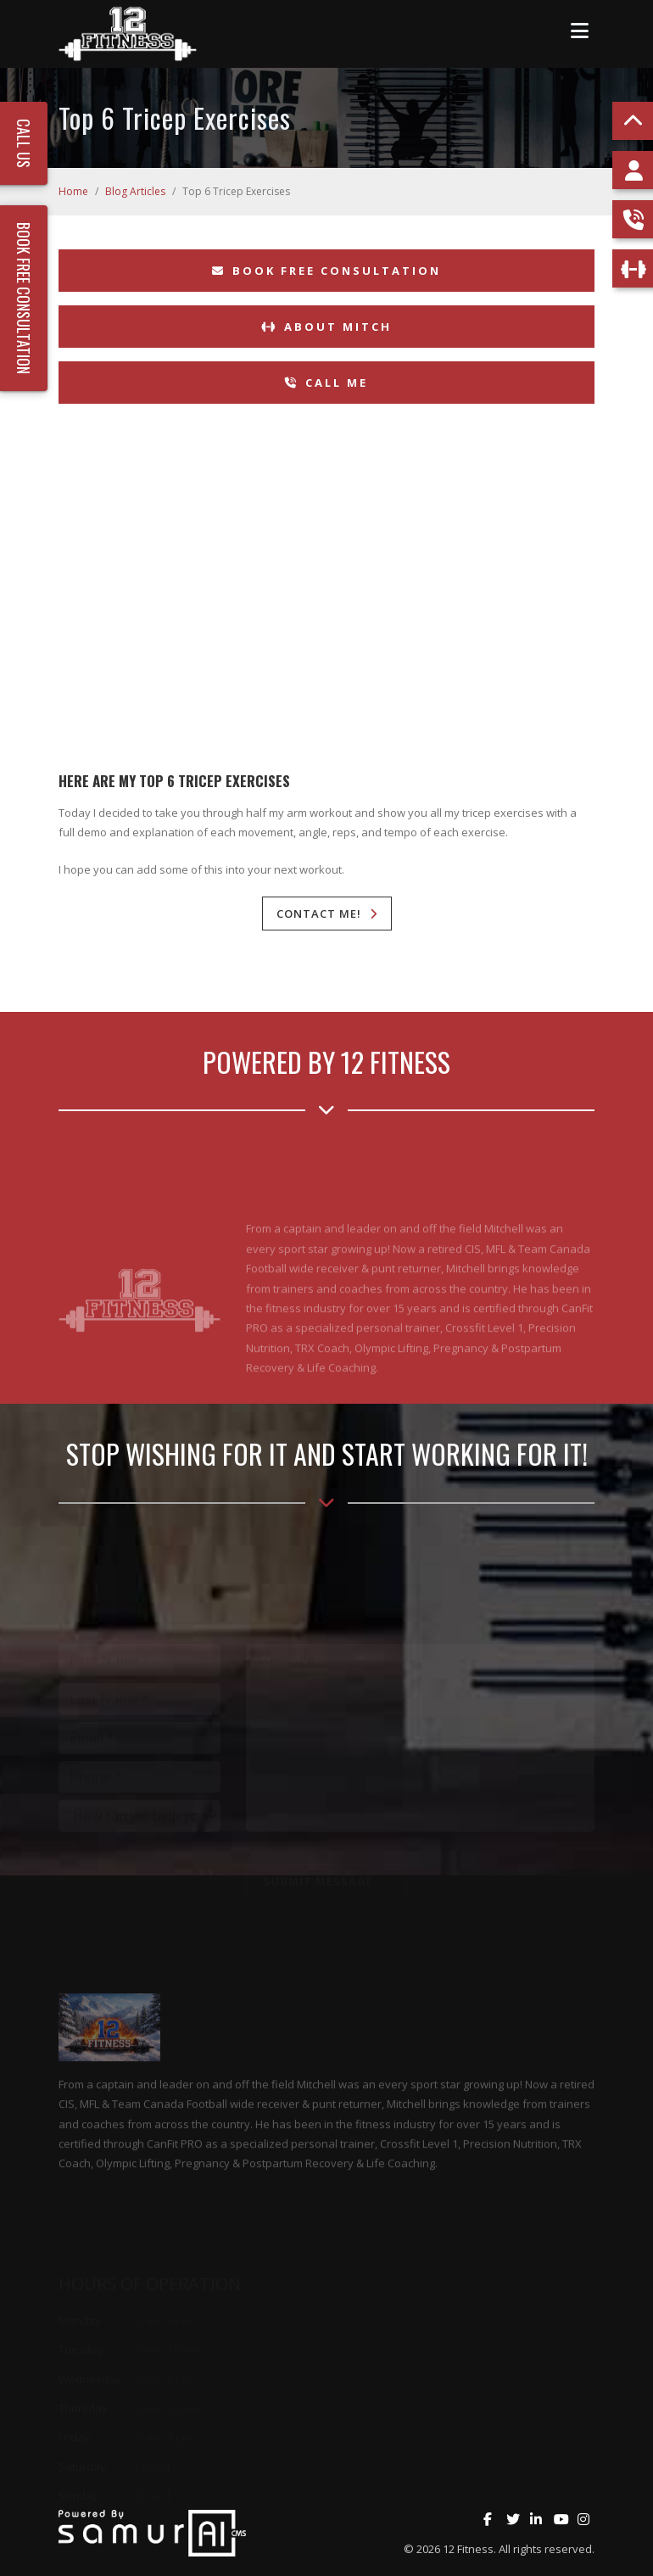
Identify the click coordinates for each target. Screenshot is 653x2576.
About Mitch (326, 326)
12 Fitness (468, 2548)
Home (73, 191)
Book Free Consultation (326, 270)
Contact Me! (318, 913)
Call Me (326, 382)
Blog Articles (135, 191)
